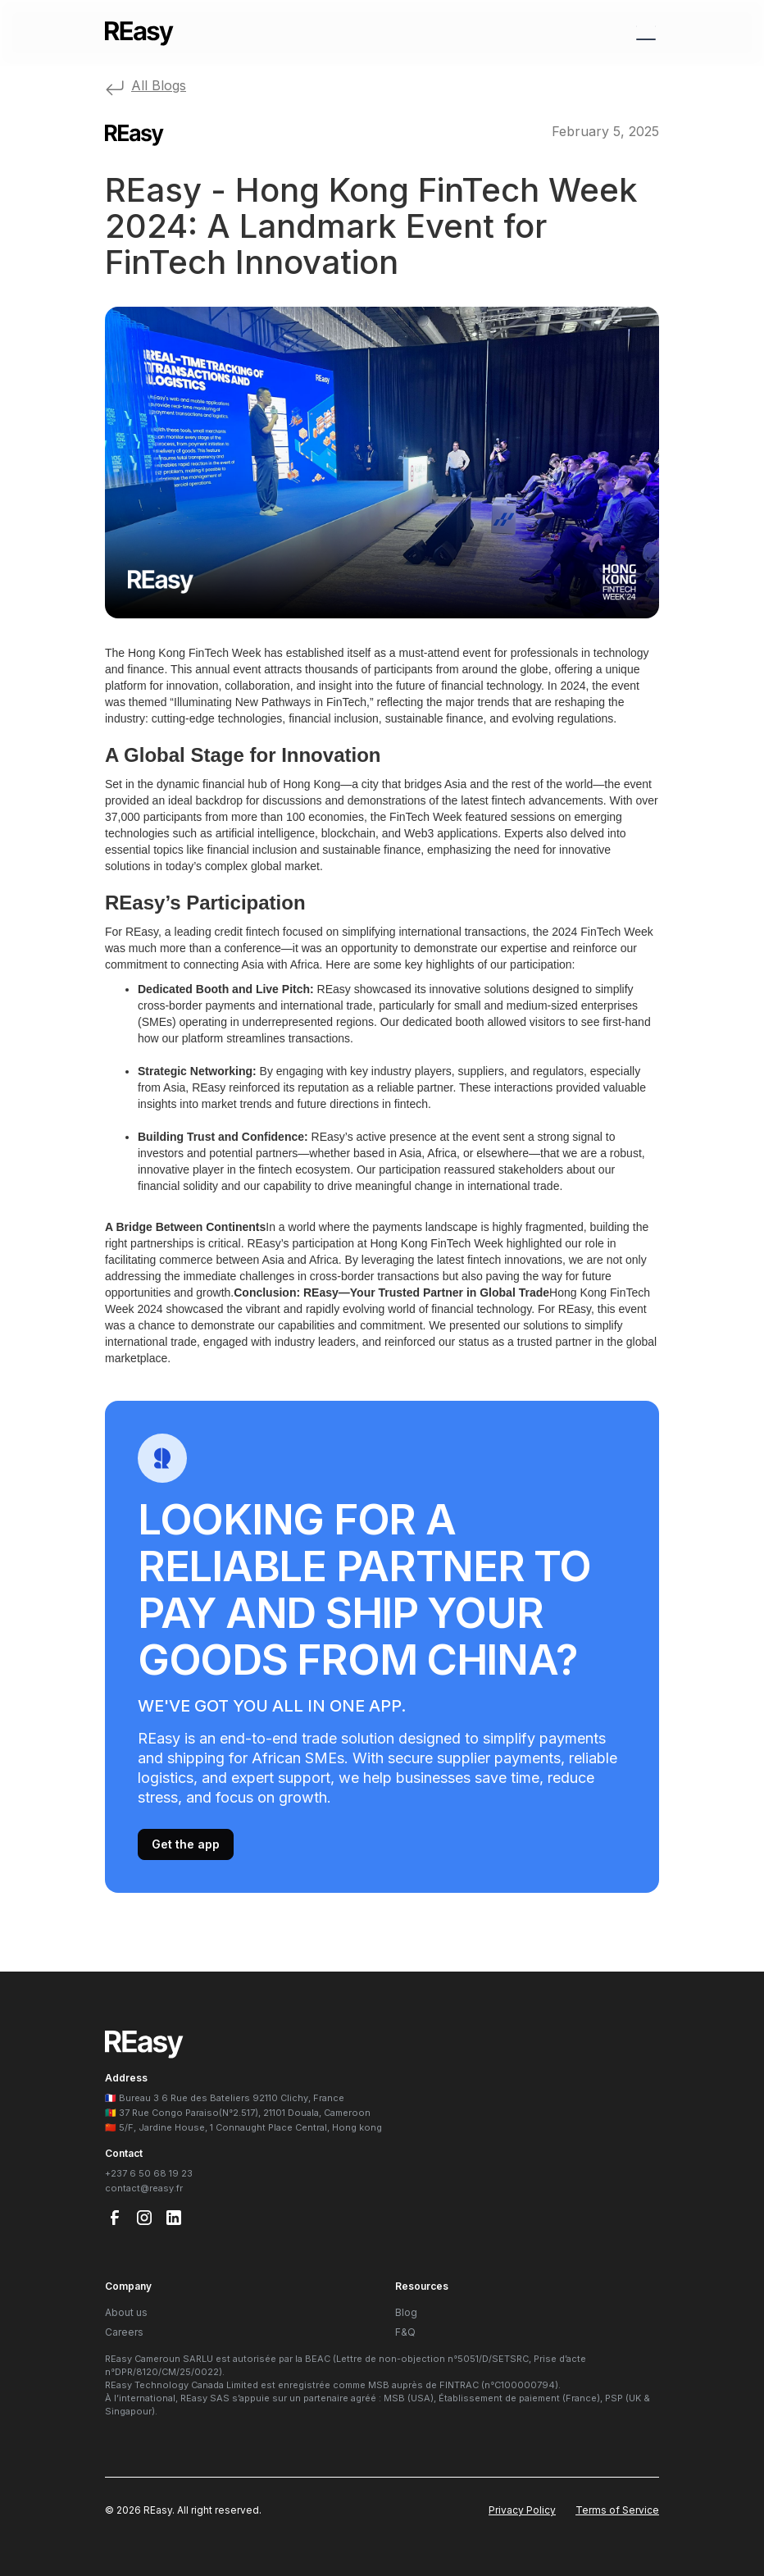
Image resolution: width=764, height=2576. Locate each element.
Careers (124, 2332)
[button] (642, 32)
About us (126, 2312)
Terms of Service (617, 2510)
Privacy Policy (522, 2510)
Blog (406, 2312)
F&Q (405, 2332)
